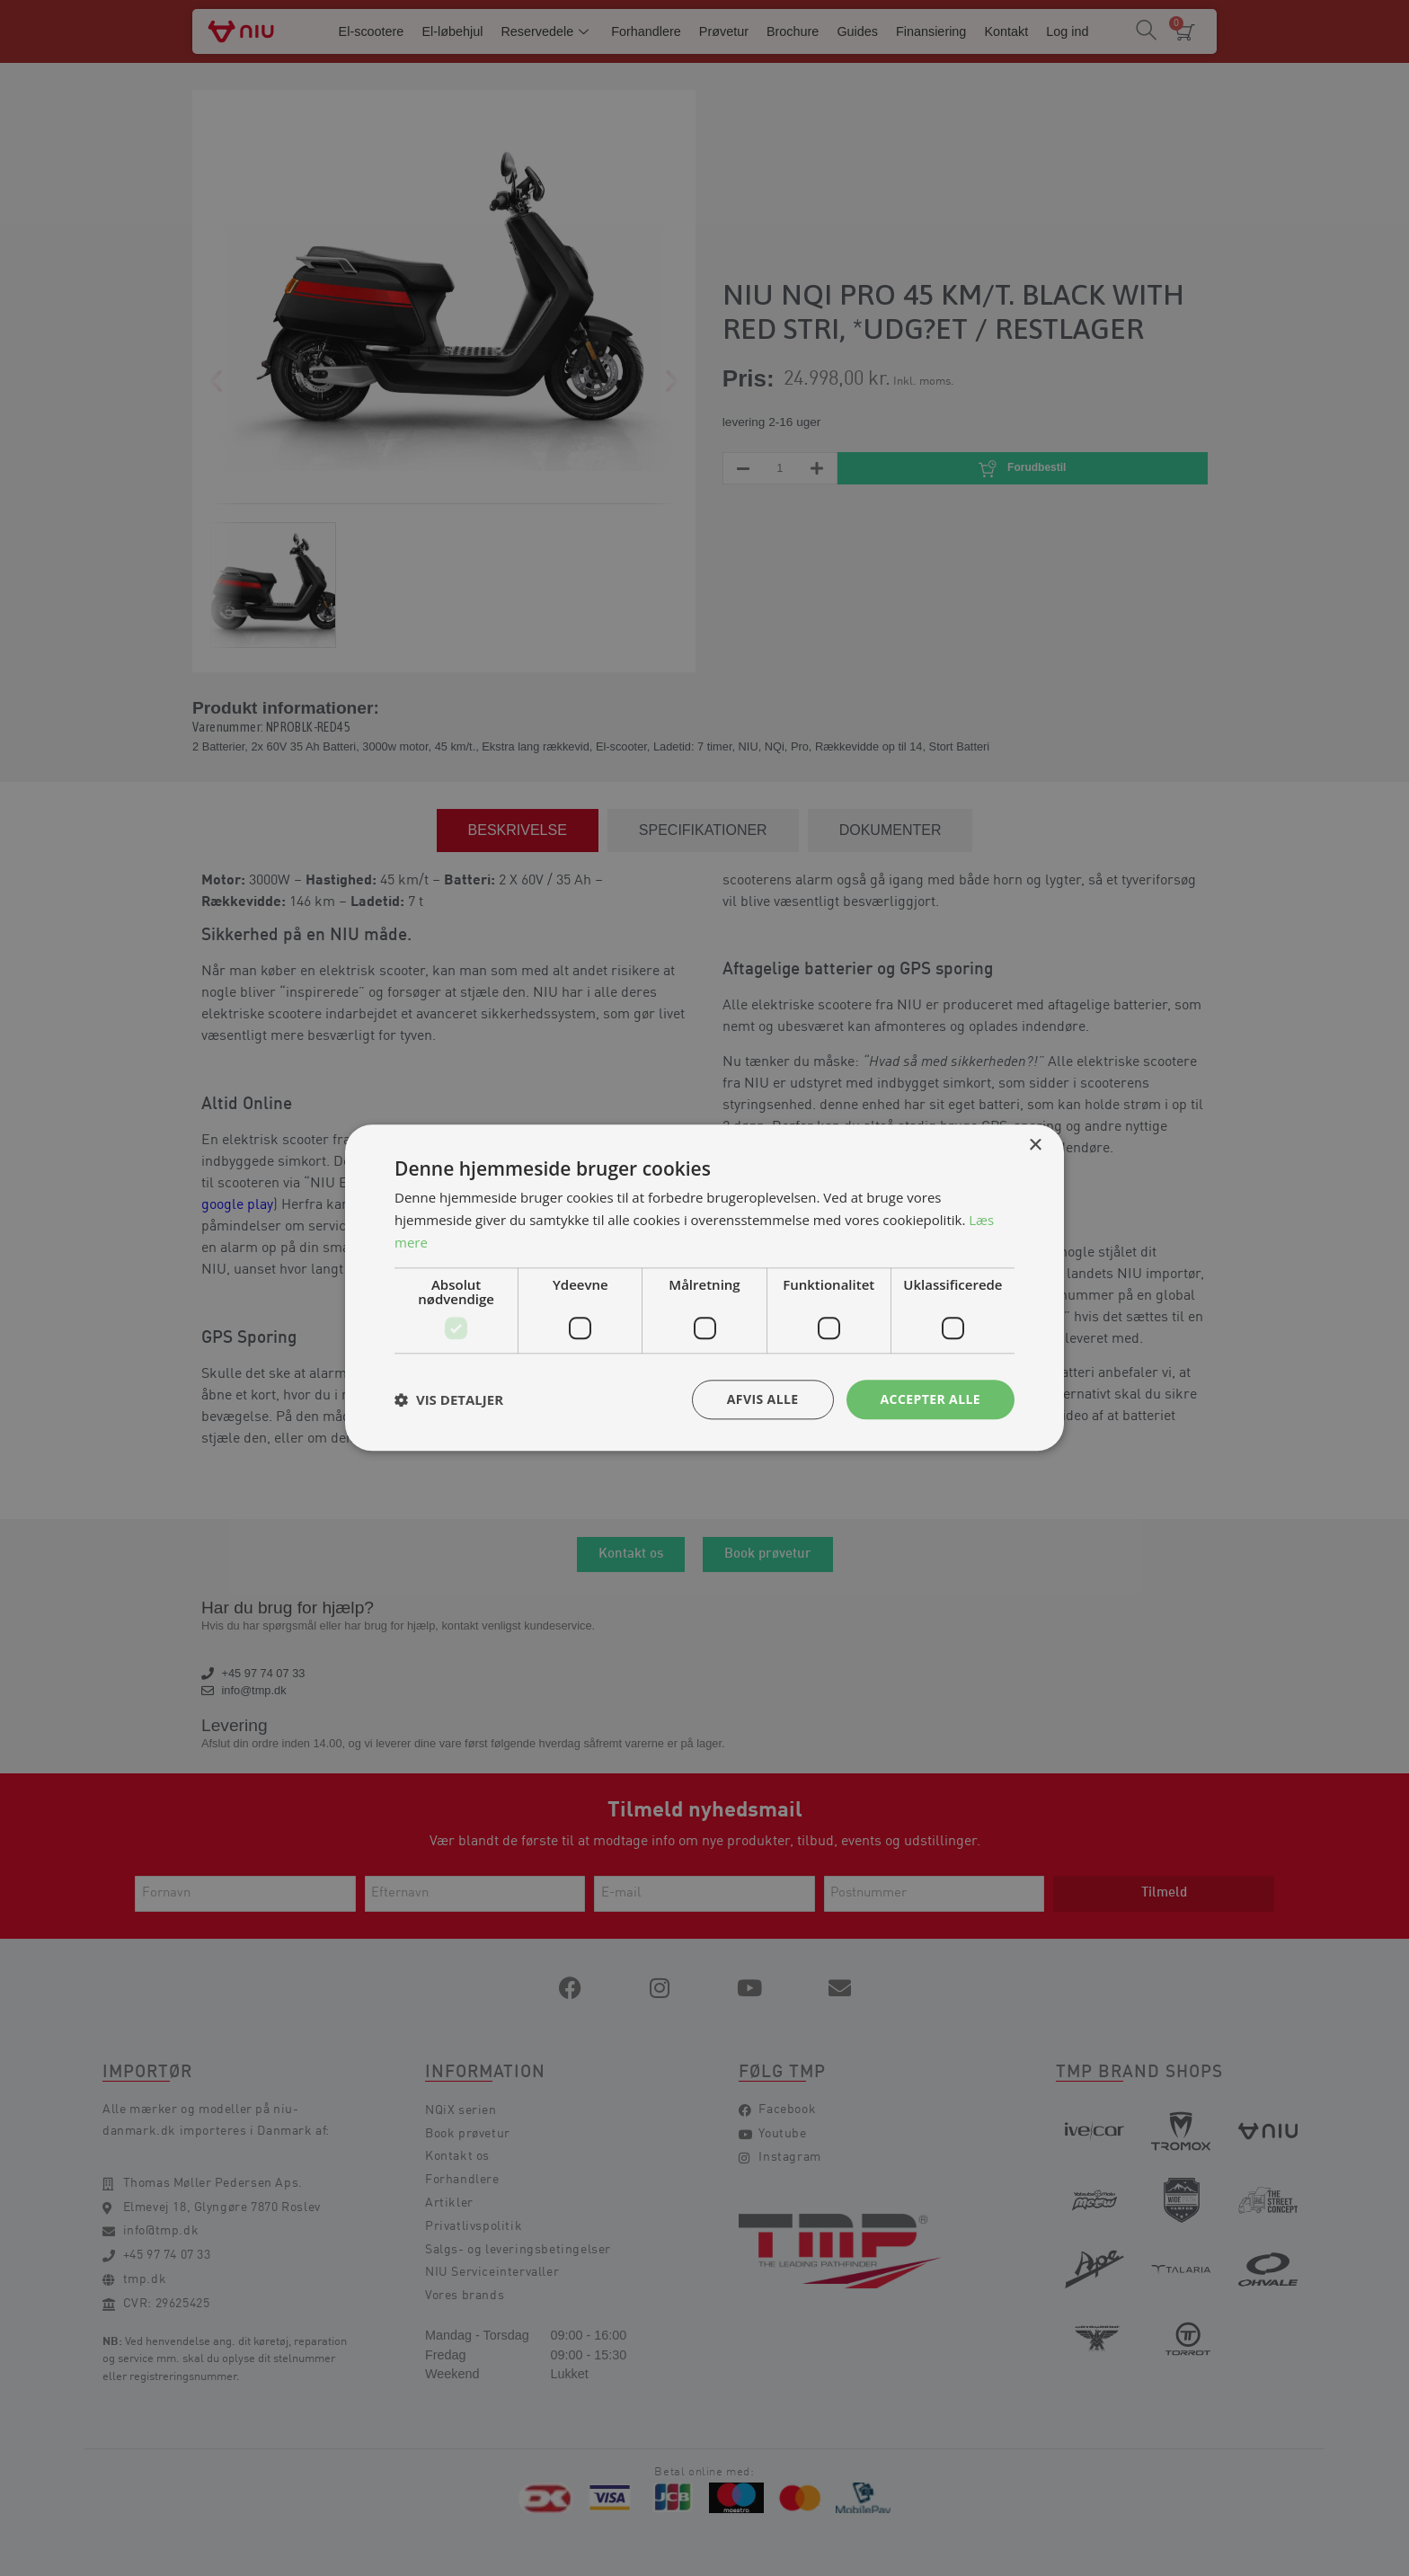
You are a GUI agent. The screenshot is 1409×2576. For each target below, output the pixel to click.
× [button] (1034, 1145)
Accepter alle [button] (930, 1399)
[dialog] (704, 1288)
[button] (448, 1399)
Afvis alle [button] (763, 1399)
